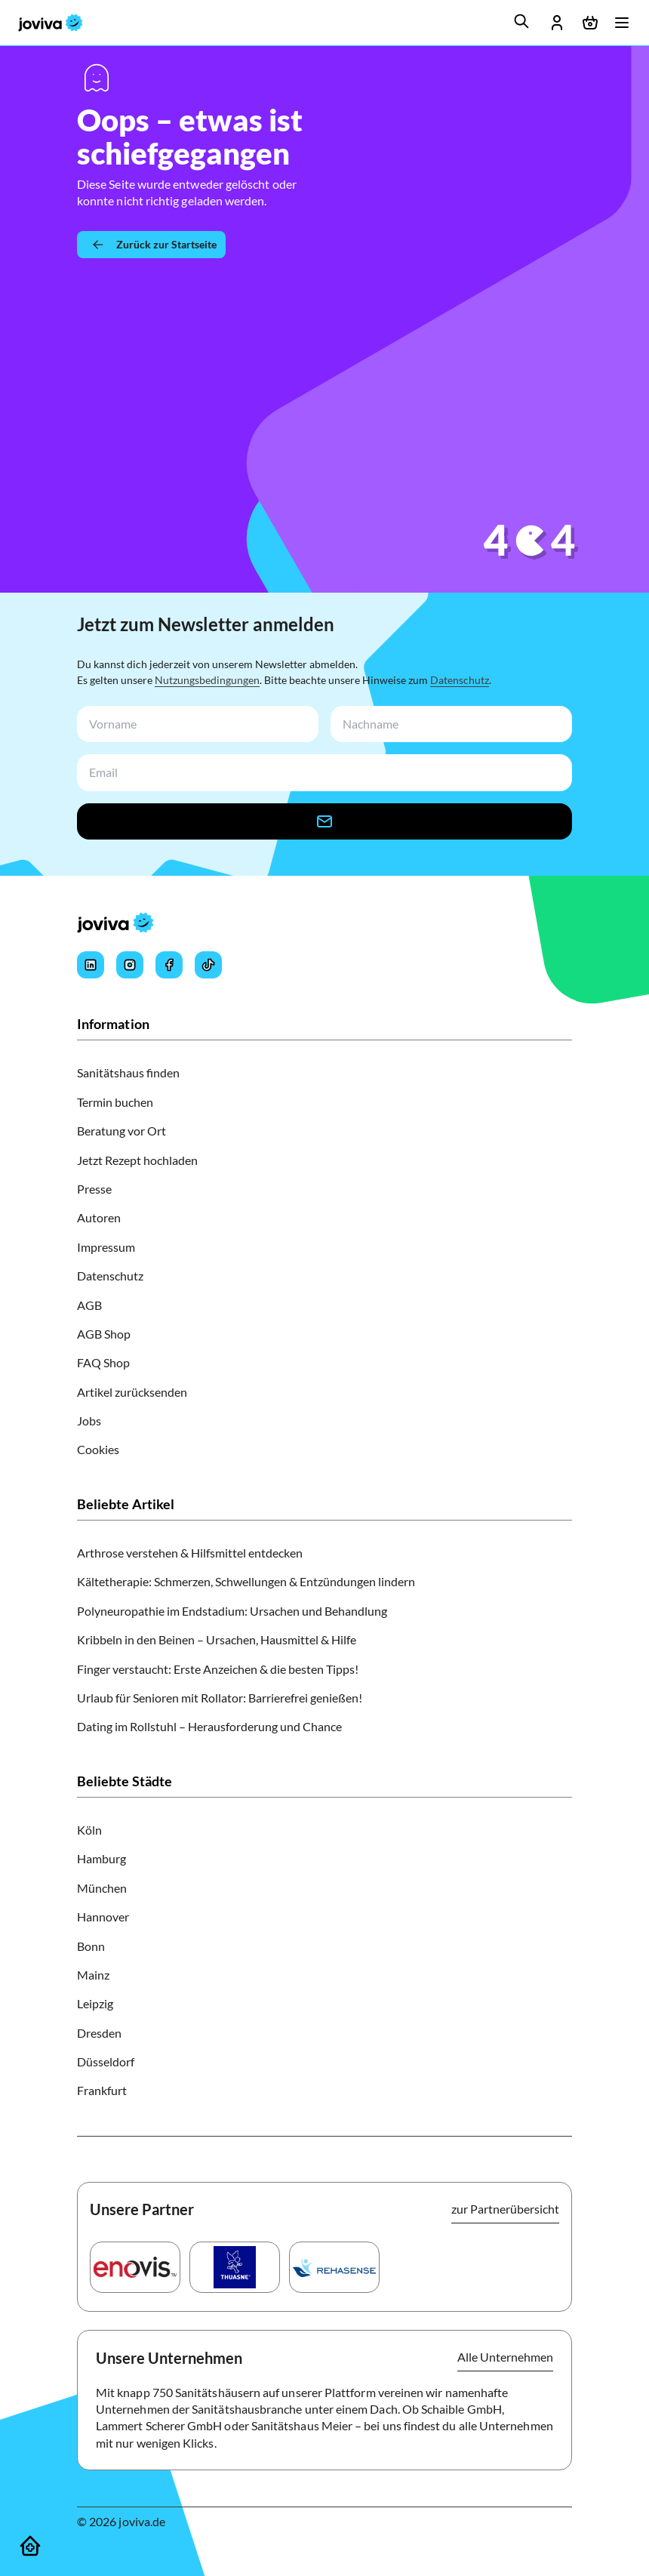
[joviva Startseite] (50, 23)
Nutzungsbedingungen (207, 679)
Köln (89, 1830)
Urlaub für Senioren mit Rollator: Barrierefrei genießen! (219, 1697)
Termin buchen (115, 1102)
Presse (94, 1189)
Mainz (93, 1974)
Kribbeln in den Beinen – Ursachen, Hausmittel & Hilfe (216, 1639)
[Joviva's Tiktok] (208, 964)
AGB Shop (104, 1334)
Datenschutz (459, 679)
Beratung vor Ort (121, 1130)
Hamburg (101, 1858)
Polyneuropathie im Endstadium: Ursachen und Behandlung (232, 1611)
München (102, 1888)
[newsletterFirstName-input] (194, 724)
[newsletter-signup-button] (324, 821)
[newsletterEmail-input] (321, 772)
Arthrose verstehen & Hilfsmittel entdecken (190, 1552)
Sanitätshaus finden (128, 1072)
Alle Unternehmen (505, 2357)
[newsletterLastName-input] (448, 724)
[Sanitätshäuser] (30, 2546)
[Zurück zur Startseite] (151, 244)
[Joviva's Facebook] (169, 964)
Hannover (103, 1916)
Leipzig (95, 2003)
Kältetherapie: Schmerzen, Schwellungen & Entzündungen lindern (246, 1581)
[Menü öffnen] (622, 23)
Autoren (99, 1217)
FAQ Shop (103, 1362)
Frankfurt (102, 2090)
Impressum (106, 1247)
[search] (521, 21)
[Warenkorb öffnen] (590, 23)
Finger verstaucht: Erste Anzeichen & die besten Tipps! (217, 1669)
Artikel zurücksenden (132, 1392)
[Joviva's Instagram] (129, 964)
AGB (89, 1305)
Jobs (89, 1420)
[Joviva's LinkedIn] (90, 964)
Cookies (98, 1449)
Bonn (91, 1946)
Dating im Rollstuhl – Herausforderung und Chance (209, 1726)
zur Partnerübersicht (505, 2209)
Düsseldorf (105, 2061)
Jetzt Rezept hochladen (137, 1160)
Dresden (99, 2033)
